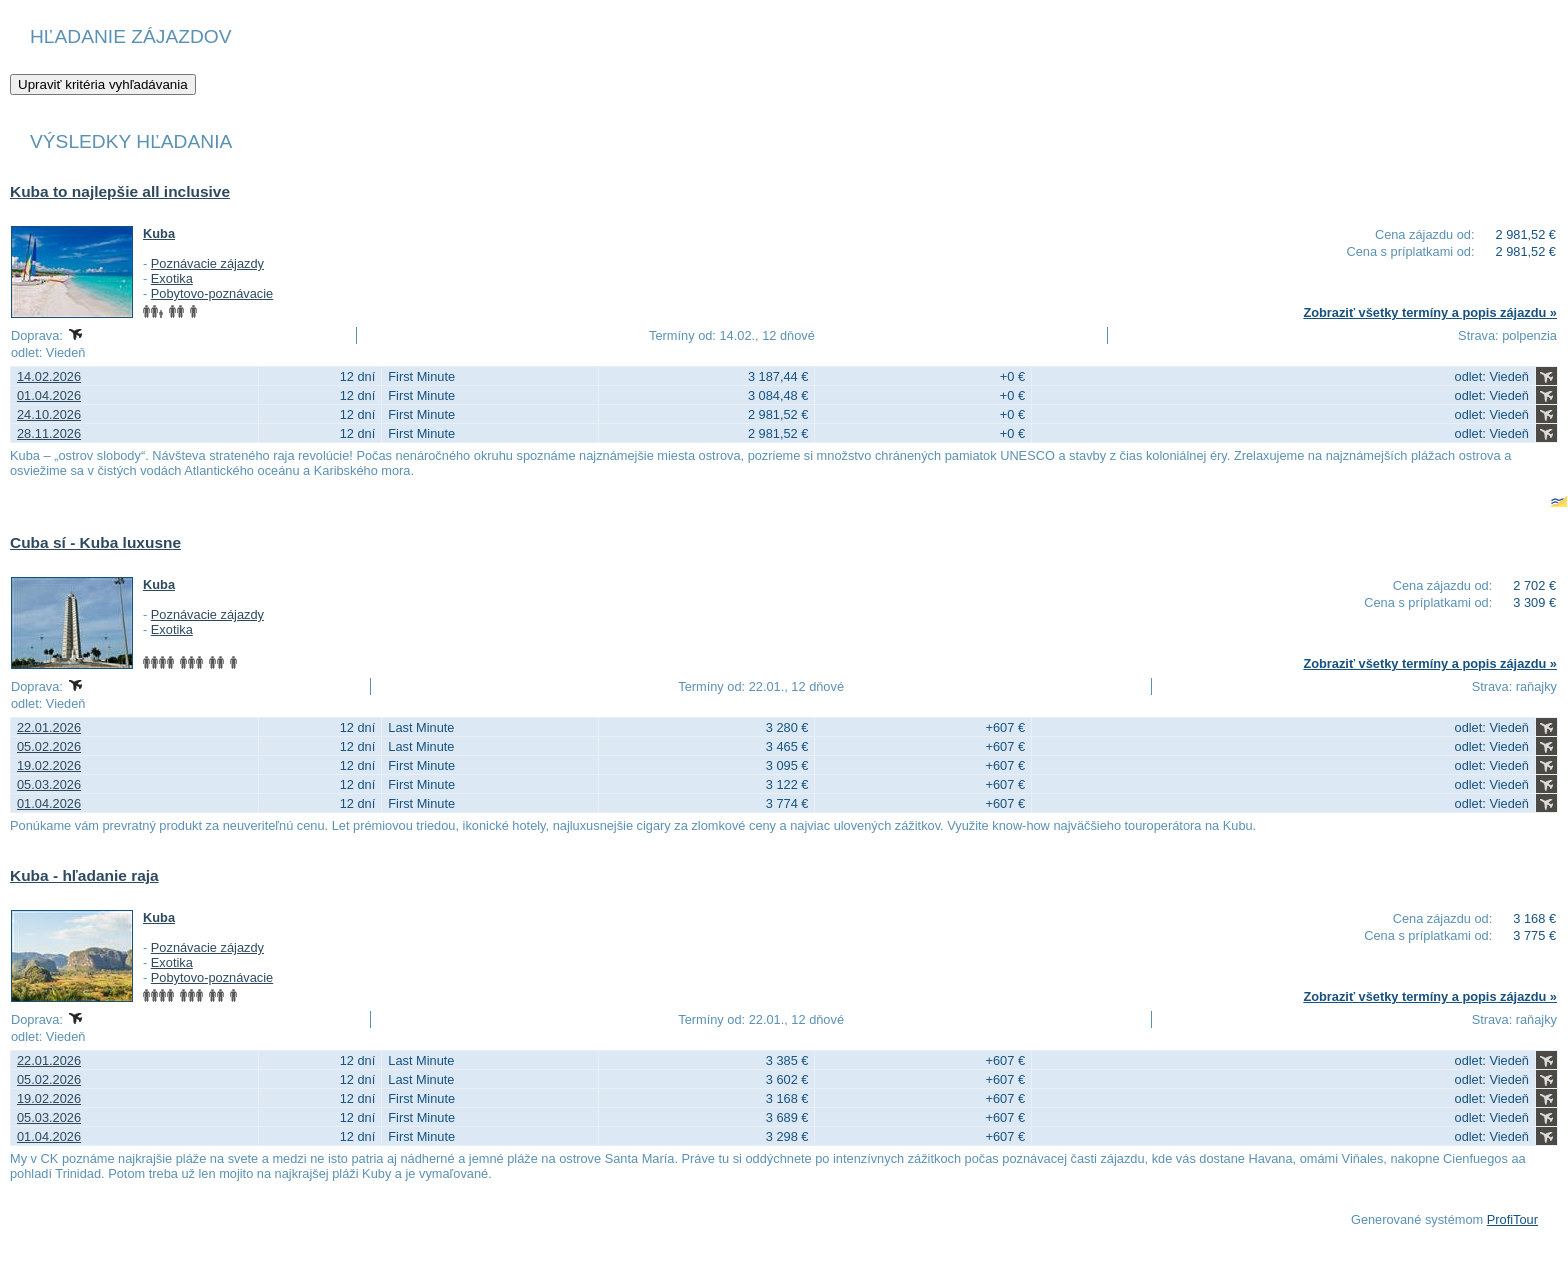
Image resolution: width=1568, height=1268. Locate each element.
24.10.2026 (49, 414)
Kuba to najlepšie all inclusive (120, 191)
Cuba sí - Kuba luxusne (95, 542)
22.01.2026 (49, 727)
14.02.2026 (49, 376)
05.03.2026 (49, 784)
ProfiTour (1512, 1219)
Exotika (172, 278)
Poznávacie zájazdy (207, 263)
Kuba (159, 233)
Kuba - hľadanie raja (84, 875)
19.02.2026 (49, 765)
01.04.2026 (49, 395)
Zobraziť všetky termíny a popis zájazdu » (1430, 312)
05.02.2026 (49, 746)
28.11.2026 (49, 433)
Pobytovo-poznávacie (212, 293)
